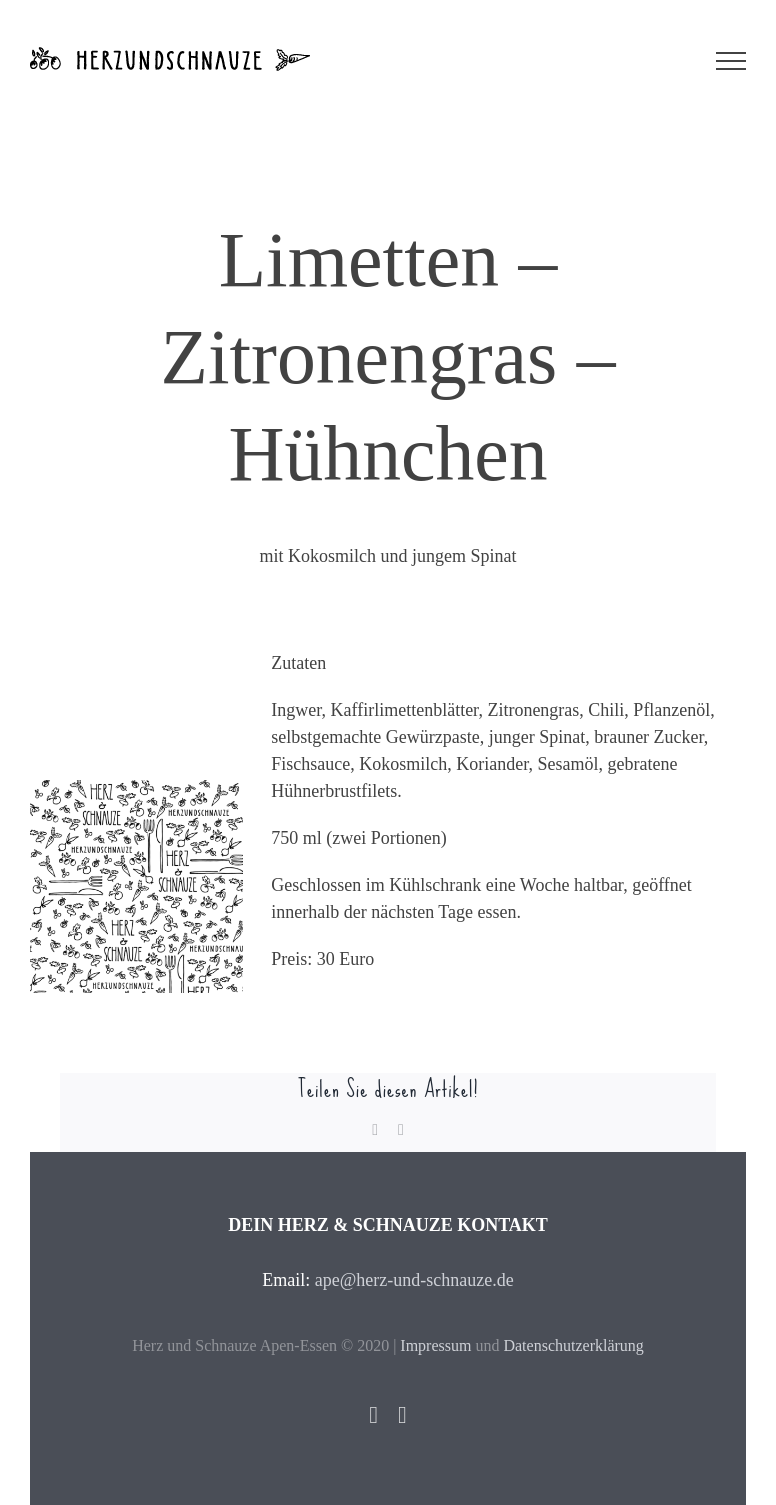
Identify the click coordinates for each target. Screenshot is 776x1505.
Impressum (435, 1345)
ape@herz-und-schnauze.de (414, 1280)
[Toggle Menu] (731, 61)
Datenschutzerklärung (573, 1345)
